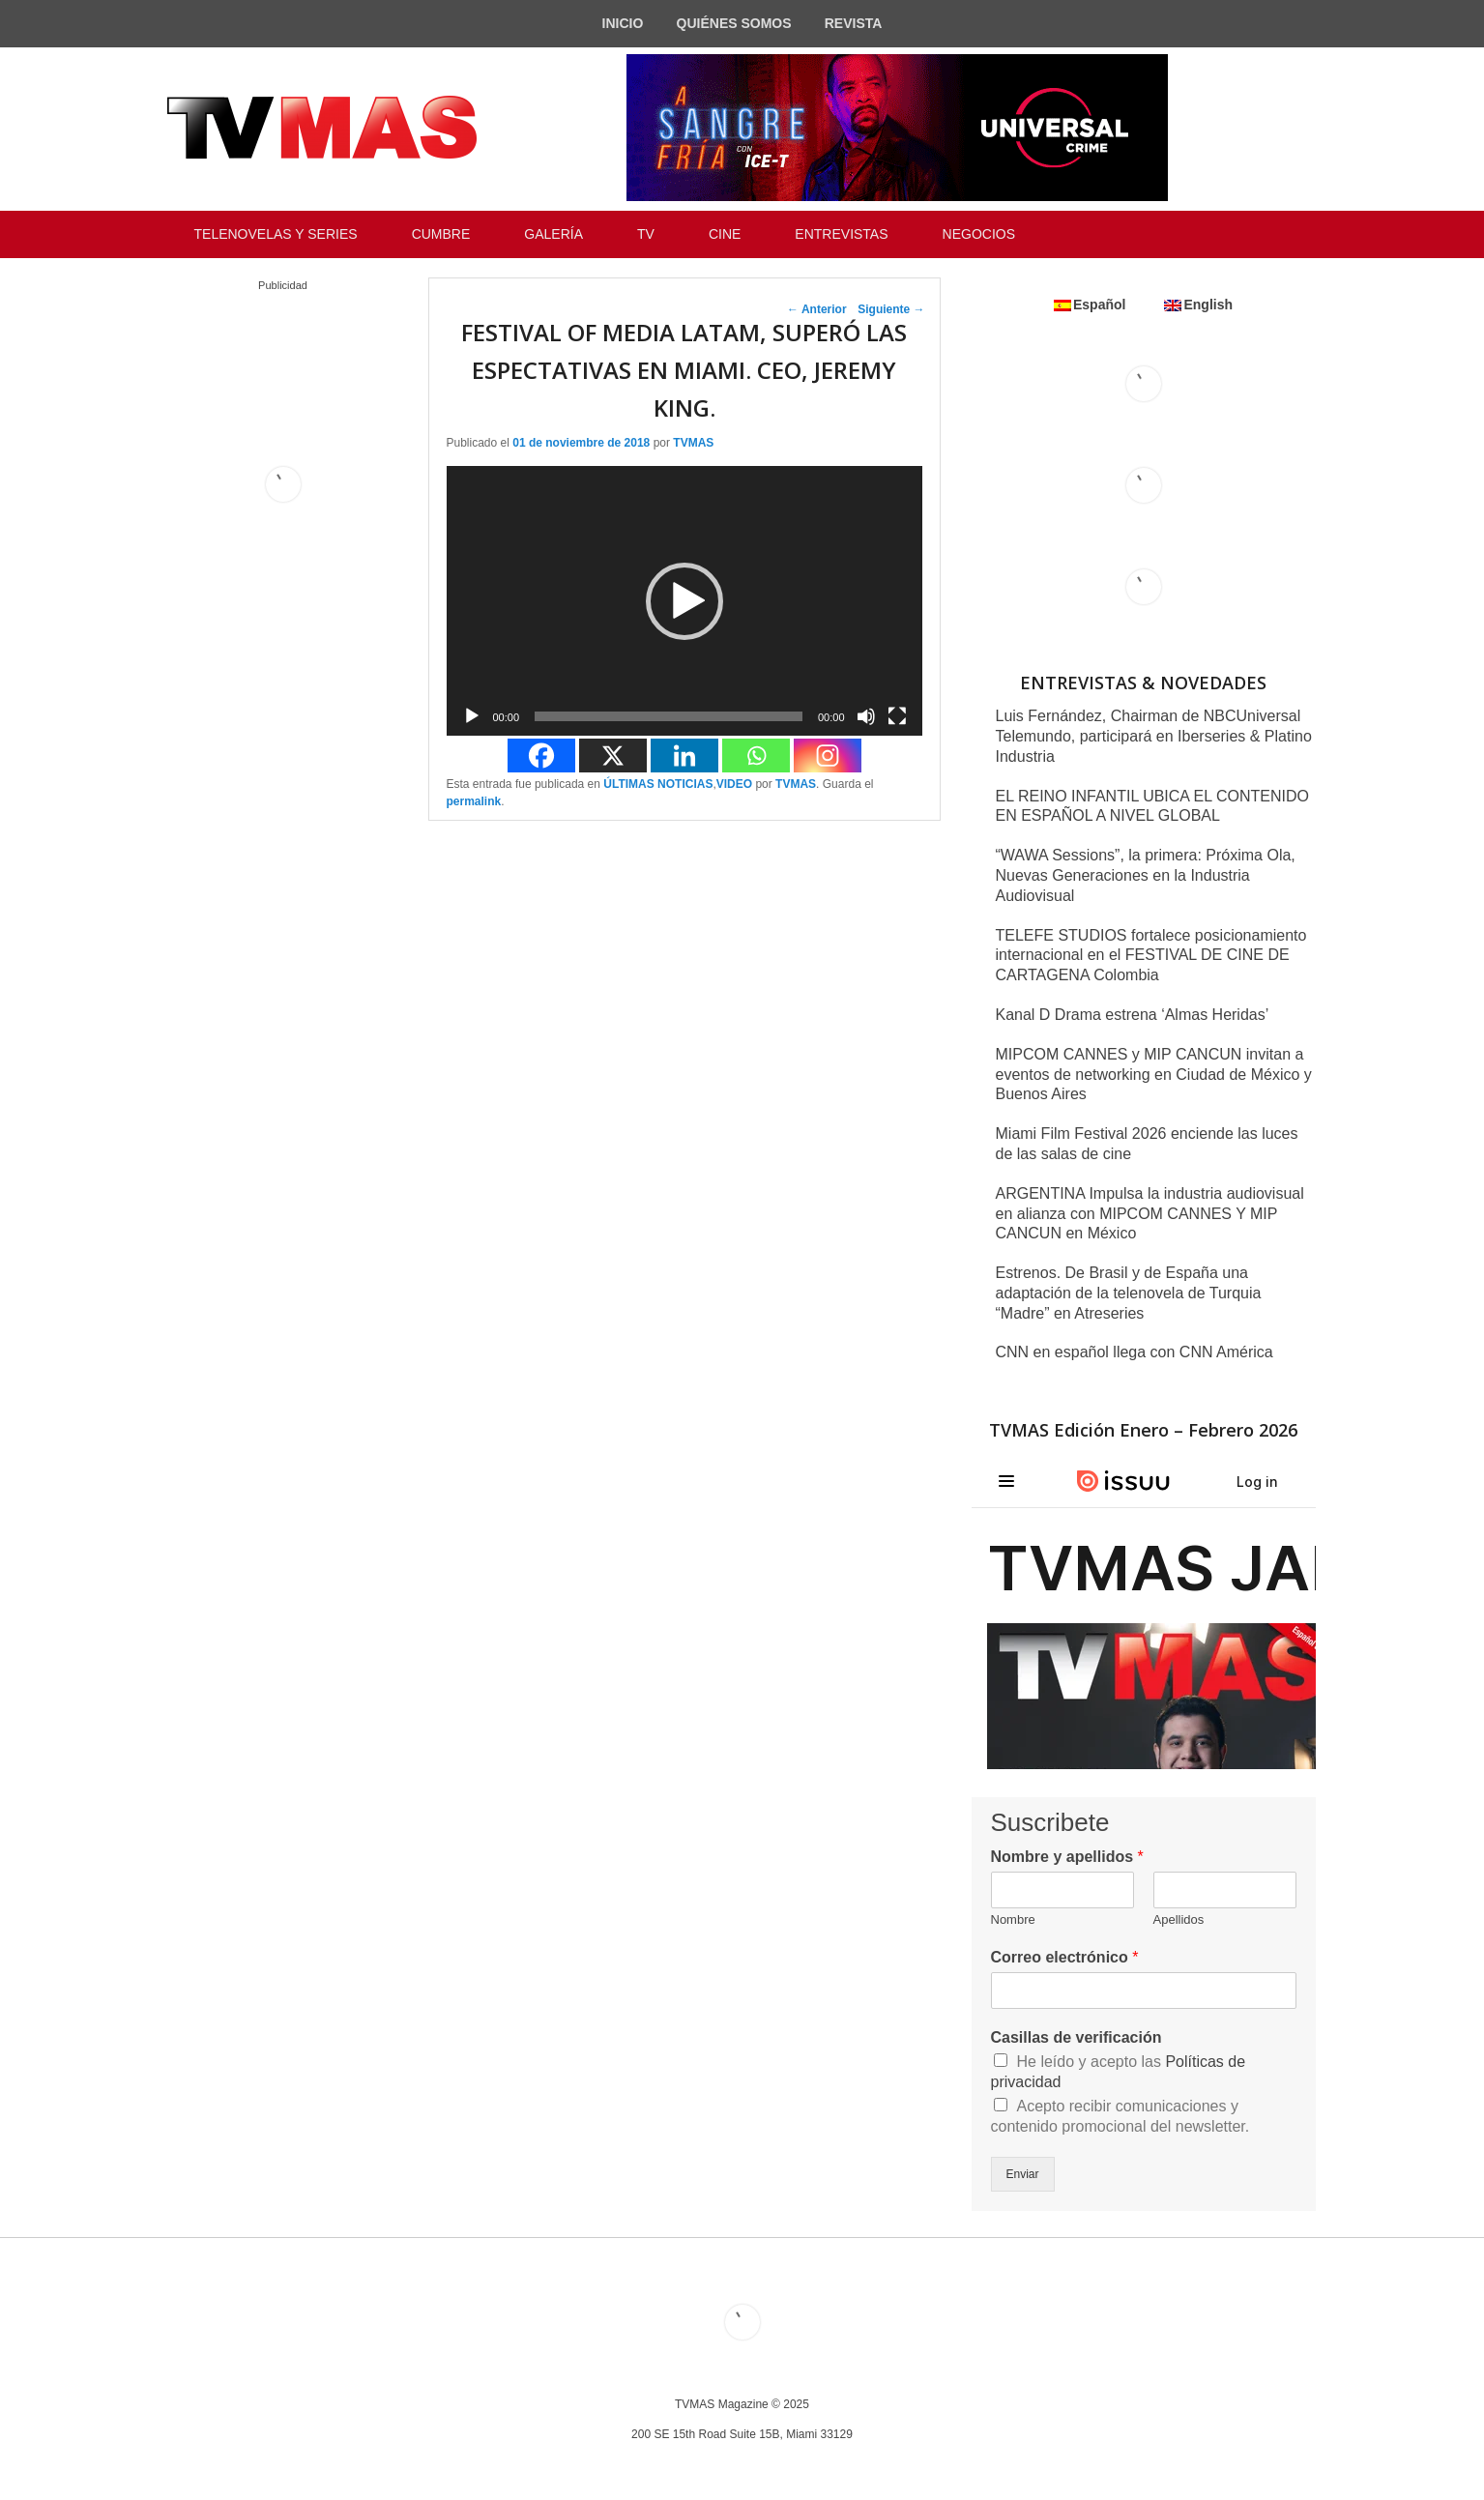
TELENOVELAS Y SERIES (276, 234)
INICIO (623, 23)
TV (646, 234)
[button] (684, 601)
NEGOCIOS (979, 234)
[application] (684, 601)
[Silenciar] (866, 716)
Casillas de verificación (1076, 2037)
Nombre (1013, 1919)
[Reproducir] (471, 716)
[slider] (668, 716)
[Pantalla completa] (897, 716)
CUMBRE (441, 234)
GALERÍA (553, 234)
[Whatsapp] (756, 755)
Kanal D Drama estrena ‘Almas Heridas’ (1132, 1014)
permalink (474, 801)
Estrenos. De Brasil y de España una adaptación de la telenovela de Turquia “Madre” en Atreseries (1129, 1293)
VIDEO (734, 784)
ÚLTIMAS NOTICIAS (658, 784)
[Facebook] (541, 755)
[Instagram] (827, 755)
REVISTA (854, 23)
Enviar (1022, 2174)
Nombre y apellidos (1067, 1856)
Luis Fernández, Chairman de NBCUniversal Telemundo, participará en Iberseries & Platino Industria (1154, 736)
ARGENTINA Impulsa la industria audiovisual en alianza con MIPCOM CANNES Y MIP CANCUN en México (1150, 1213)
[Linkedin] (684, 755)
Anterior (817, 309)
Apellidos (1179, 1919)
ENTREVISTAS (841, 234)
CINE (725, 234)
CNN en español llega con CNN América (1134, 1352)
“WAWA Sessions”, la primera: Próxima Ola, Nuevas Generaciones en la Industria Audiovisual (1145, 875)
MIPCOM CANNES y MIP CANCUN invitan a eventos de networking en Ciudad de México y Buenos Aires (1154, 1074)
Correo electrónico (1065, 1957)
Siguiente (891, 309)
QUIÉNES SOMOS (734, 23)
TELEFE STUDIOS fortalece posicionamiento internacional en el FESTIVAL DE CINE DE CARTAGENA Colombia (1151, 955)
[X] (613, 755)
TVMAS (693, 443)
